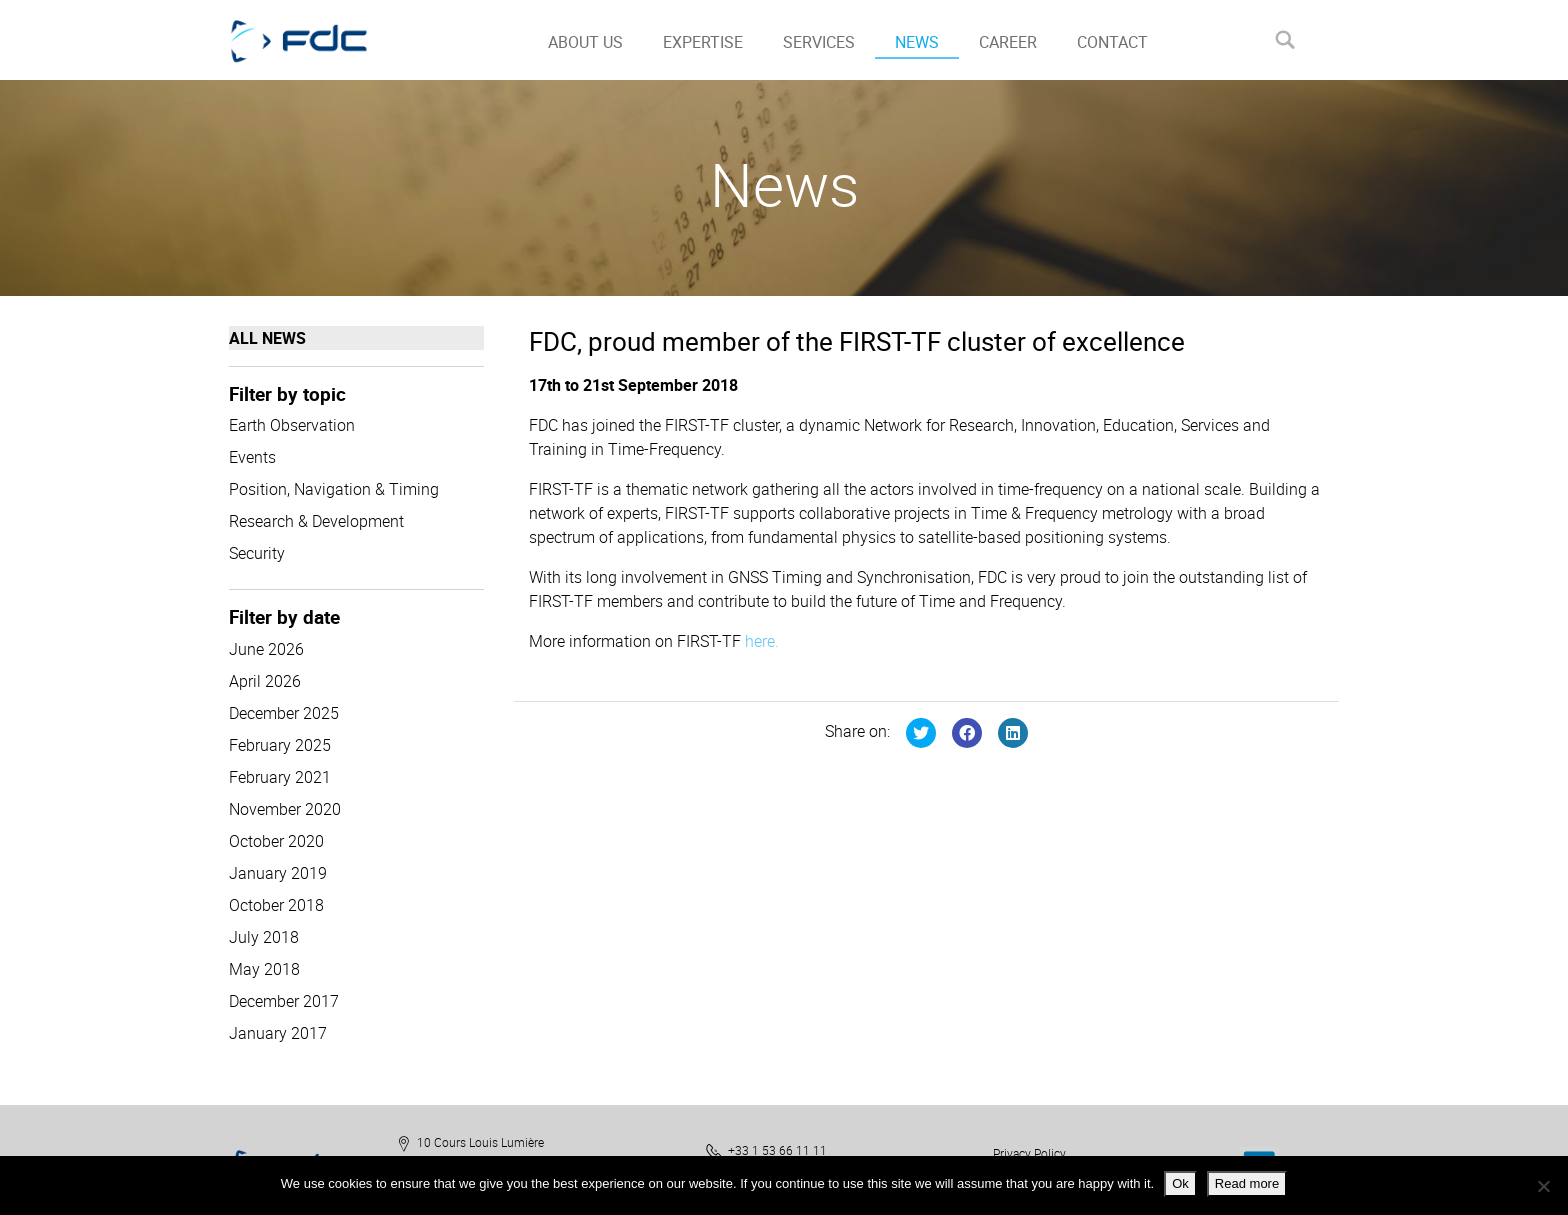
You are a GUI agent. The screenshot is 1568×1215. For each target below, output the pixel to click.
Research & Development (316, 521)
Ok (1180, 1183)
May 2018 (264, 969)
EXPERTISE (703, 42)
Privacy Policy (1029, 1153)
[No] (1543, 1186)
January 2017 (278, 1033)
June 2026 (266, 649)
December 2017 (284, 1001)
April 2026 (265, 681)
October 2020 (276, 841)
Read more (1247, 1183)
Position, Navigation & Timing (334, 489)
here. (762, 641)
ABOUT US (585, 42)
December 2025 (284, 713)
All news (267, 338)
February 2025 (280, 745)
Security (257, 553)
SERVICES (819, 42)
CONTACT (1112, 42)
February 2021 (280, 777)
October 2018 (276, 905)
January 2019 (278, 873)
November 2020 (285, 809)
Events (252, 457)
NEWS (917, 42)
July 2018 (264, 937)
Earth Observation (292, 425)
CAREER (1008, 42)
